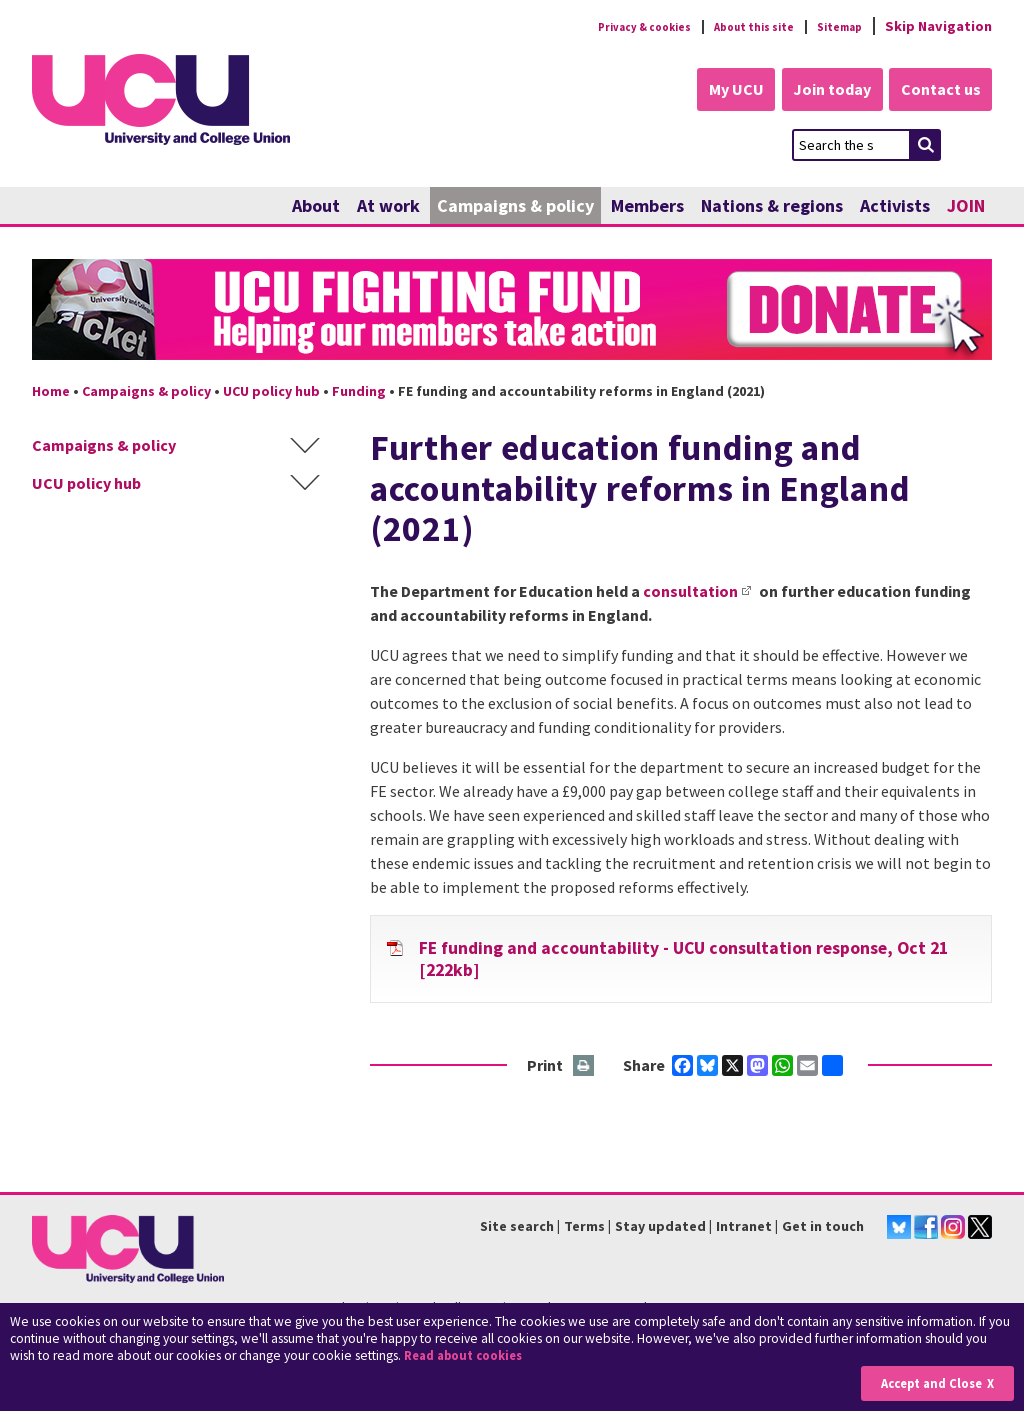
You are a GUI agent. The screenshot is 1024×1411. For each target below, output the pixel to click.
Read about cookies (469, 1355)
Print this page (584, 1068)
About (316, 207)
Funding (359, 393)
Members (647, 207)
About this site (732, 26)
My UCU (710, 92)
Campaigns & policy (515, 207)
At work (388, 207)
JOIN (966, 207)
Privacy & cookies (601, 26)
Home (51, 393)
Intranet (744, 1228)
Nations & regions (772, 207)
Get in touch (823, 1228)
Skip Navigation (938, 26)
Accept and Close (925, 1382)
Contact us (938, 92)
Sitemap (833, 26)
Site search (517, 1228)
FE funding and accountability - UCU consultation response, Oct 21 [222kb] (683, 961)
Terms (584, 1228)
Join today (818, 92)
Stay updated (660, 1228)
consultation (690, 593)
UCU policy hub (271, 393)
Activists (895, 207)
